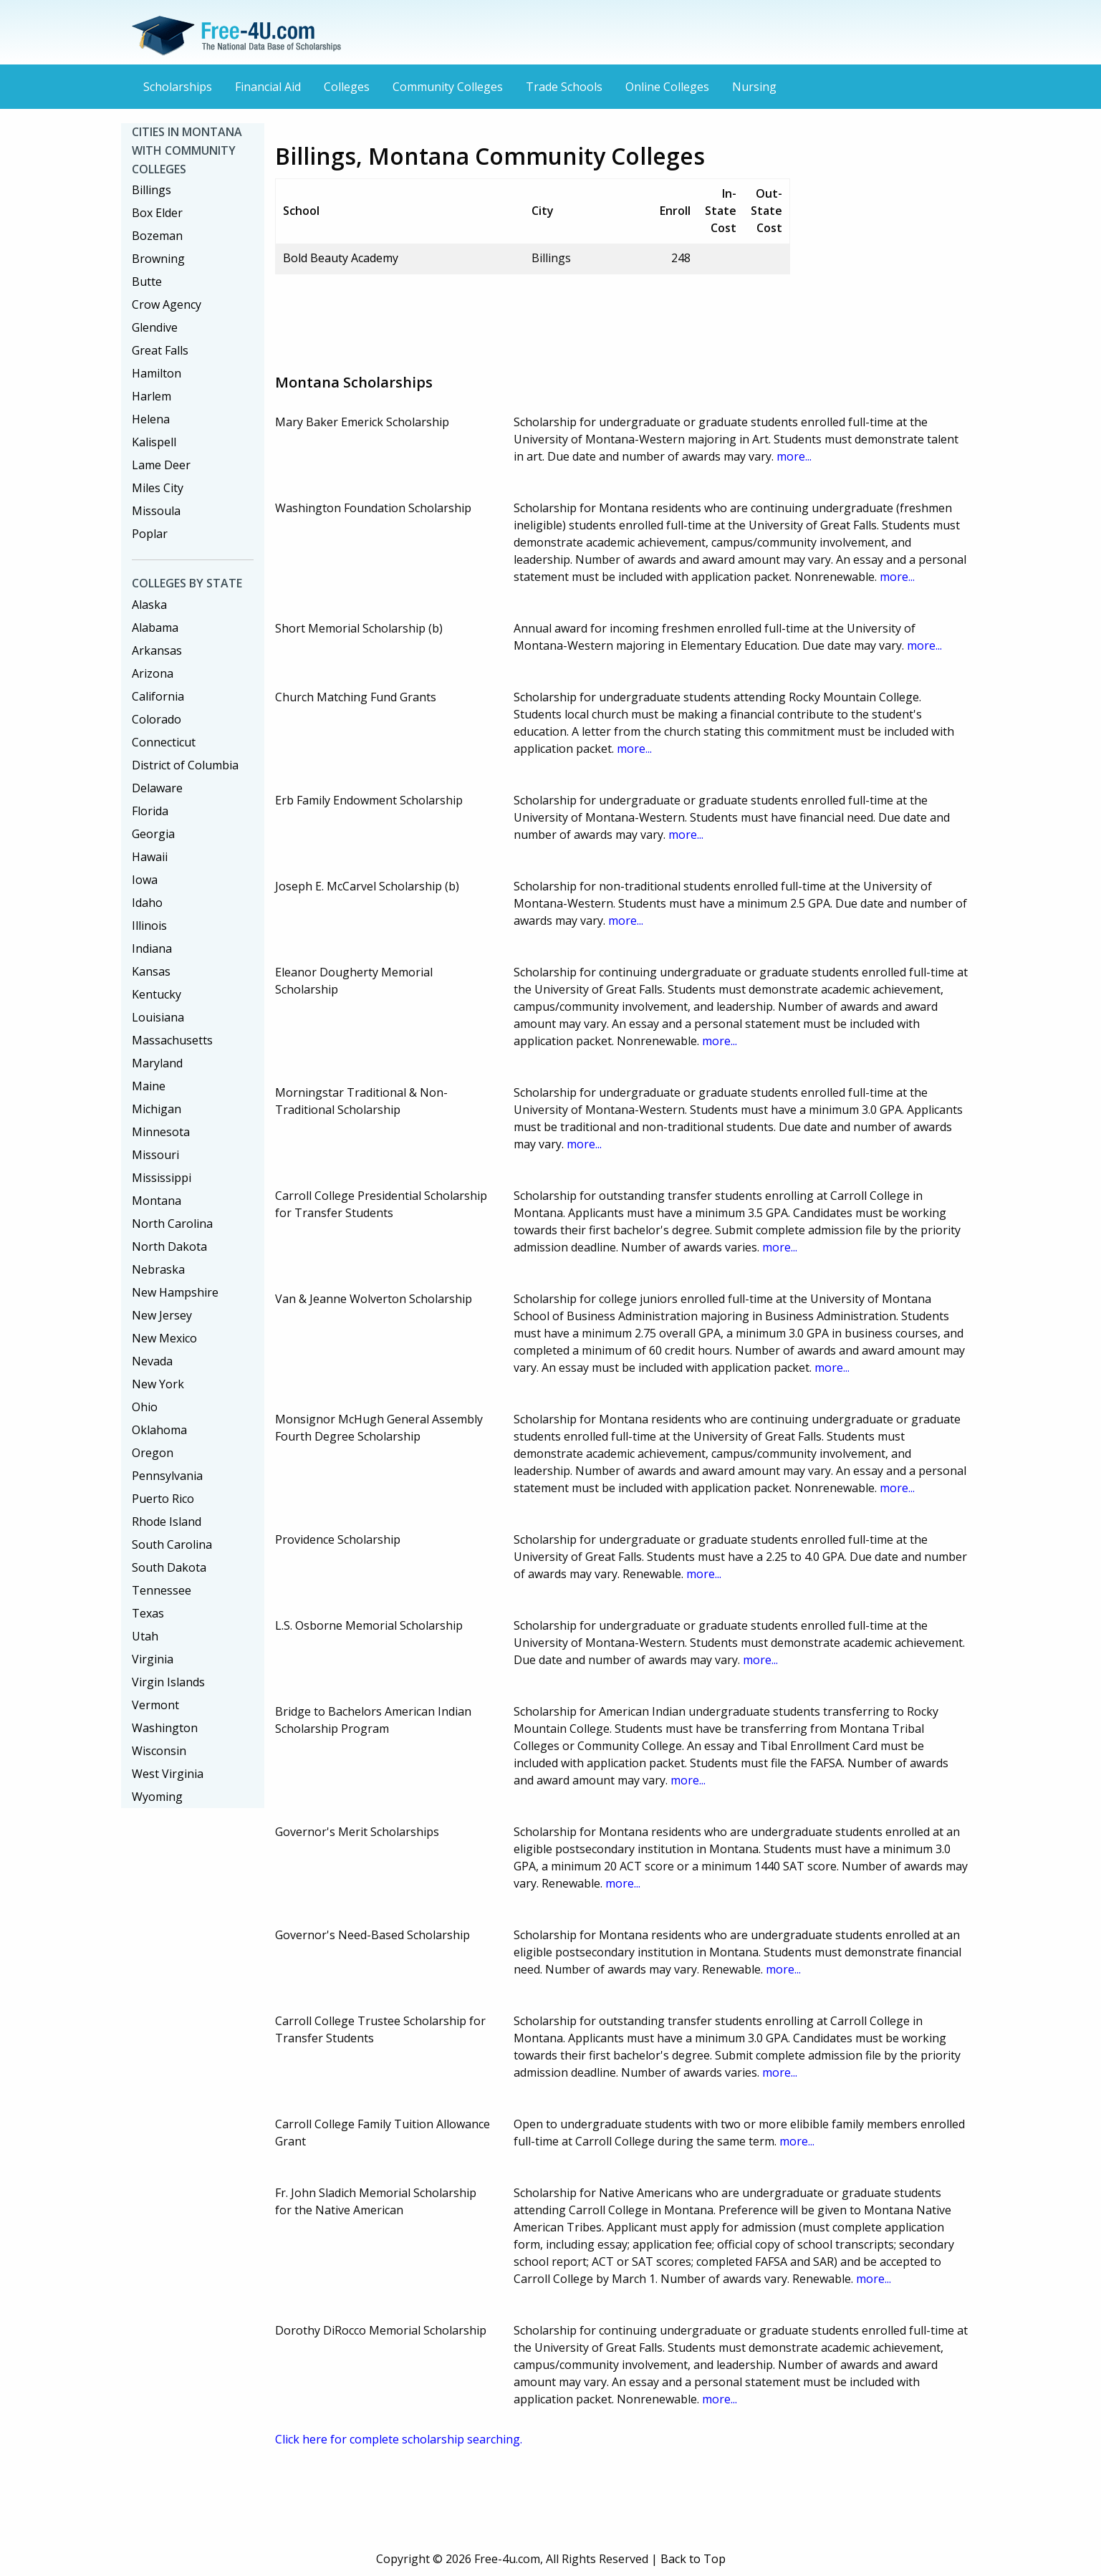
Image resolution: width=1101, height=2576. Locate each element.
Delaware (157, 788)
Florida (150, 811)
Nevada (152, 1361)
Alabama (155, 627)
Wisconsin (159, 1751)
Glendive (155, 327)
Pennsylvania (167, 1476)
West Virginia (167, 1774)
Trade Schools (564, 87)
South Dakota (169, 1567)
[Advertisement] (536, 318)
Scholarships (177, 87)
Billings (151, 190)
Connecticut (164, 742)
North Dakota (169, 1246)
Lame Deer (161, 465)
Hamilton (156, 373)
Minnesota (161, 1132)
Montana (156, 1200)
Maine (148, 1086)
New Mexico (164, 1338)
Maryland (157, 1063)
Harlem (151, 396)
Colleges (347, 87)
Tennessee (161, 1590)
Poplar (150, 534)
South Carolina (172, 1544)
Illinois (149, 925)
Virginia (152, 1659)
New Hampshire (175, 1292)
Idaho (147, 902)
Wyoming (157, 1796)
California (158, 696)
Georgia (153, 834)
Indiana (152, 948)
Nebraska (158, 1269)
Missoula (156, 511)
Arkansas (157, 650)
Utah (145, 1636)
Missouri (155, 1155)
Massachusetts (172, 1040)
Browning (158, 258)
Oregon (152, 1453)
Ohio (145, 1407)
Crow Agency (166, 304)
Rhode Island (166, 1521)
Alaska (149, 604)
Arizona (152, 673)
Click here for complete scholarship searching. (398, 2439)
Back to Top (693, 2559)
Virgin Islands (168, 1682)
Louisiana (158, 1017)
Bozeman (157, 236)
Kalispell (154, 442)
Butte (147, 281)
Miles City (157, 488)
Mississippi (161, 1178)
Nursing (754, 87)
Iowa (145, 880)
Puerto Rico (163, 1498)
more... (794, 456)
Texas (148, 1613)
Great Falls (160, 350)
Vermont (155, 1705)
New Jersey (162, 1315)
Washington (165, 1728)
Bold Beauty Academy (340, 258)
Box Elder (157, 213)
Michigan (156, 1109)
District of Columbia (185, 765)
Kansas (151, 971)
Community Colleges (448, 87)
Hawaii (150, 857)
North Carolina (172, 1223)
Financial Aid (268, 87)
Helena (151, 419)
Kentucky (156, 994)
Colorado (156, 719)
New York (158, 1384)
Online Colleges (667, 87)
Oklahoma (159, 1430)
